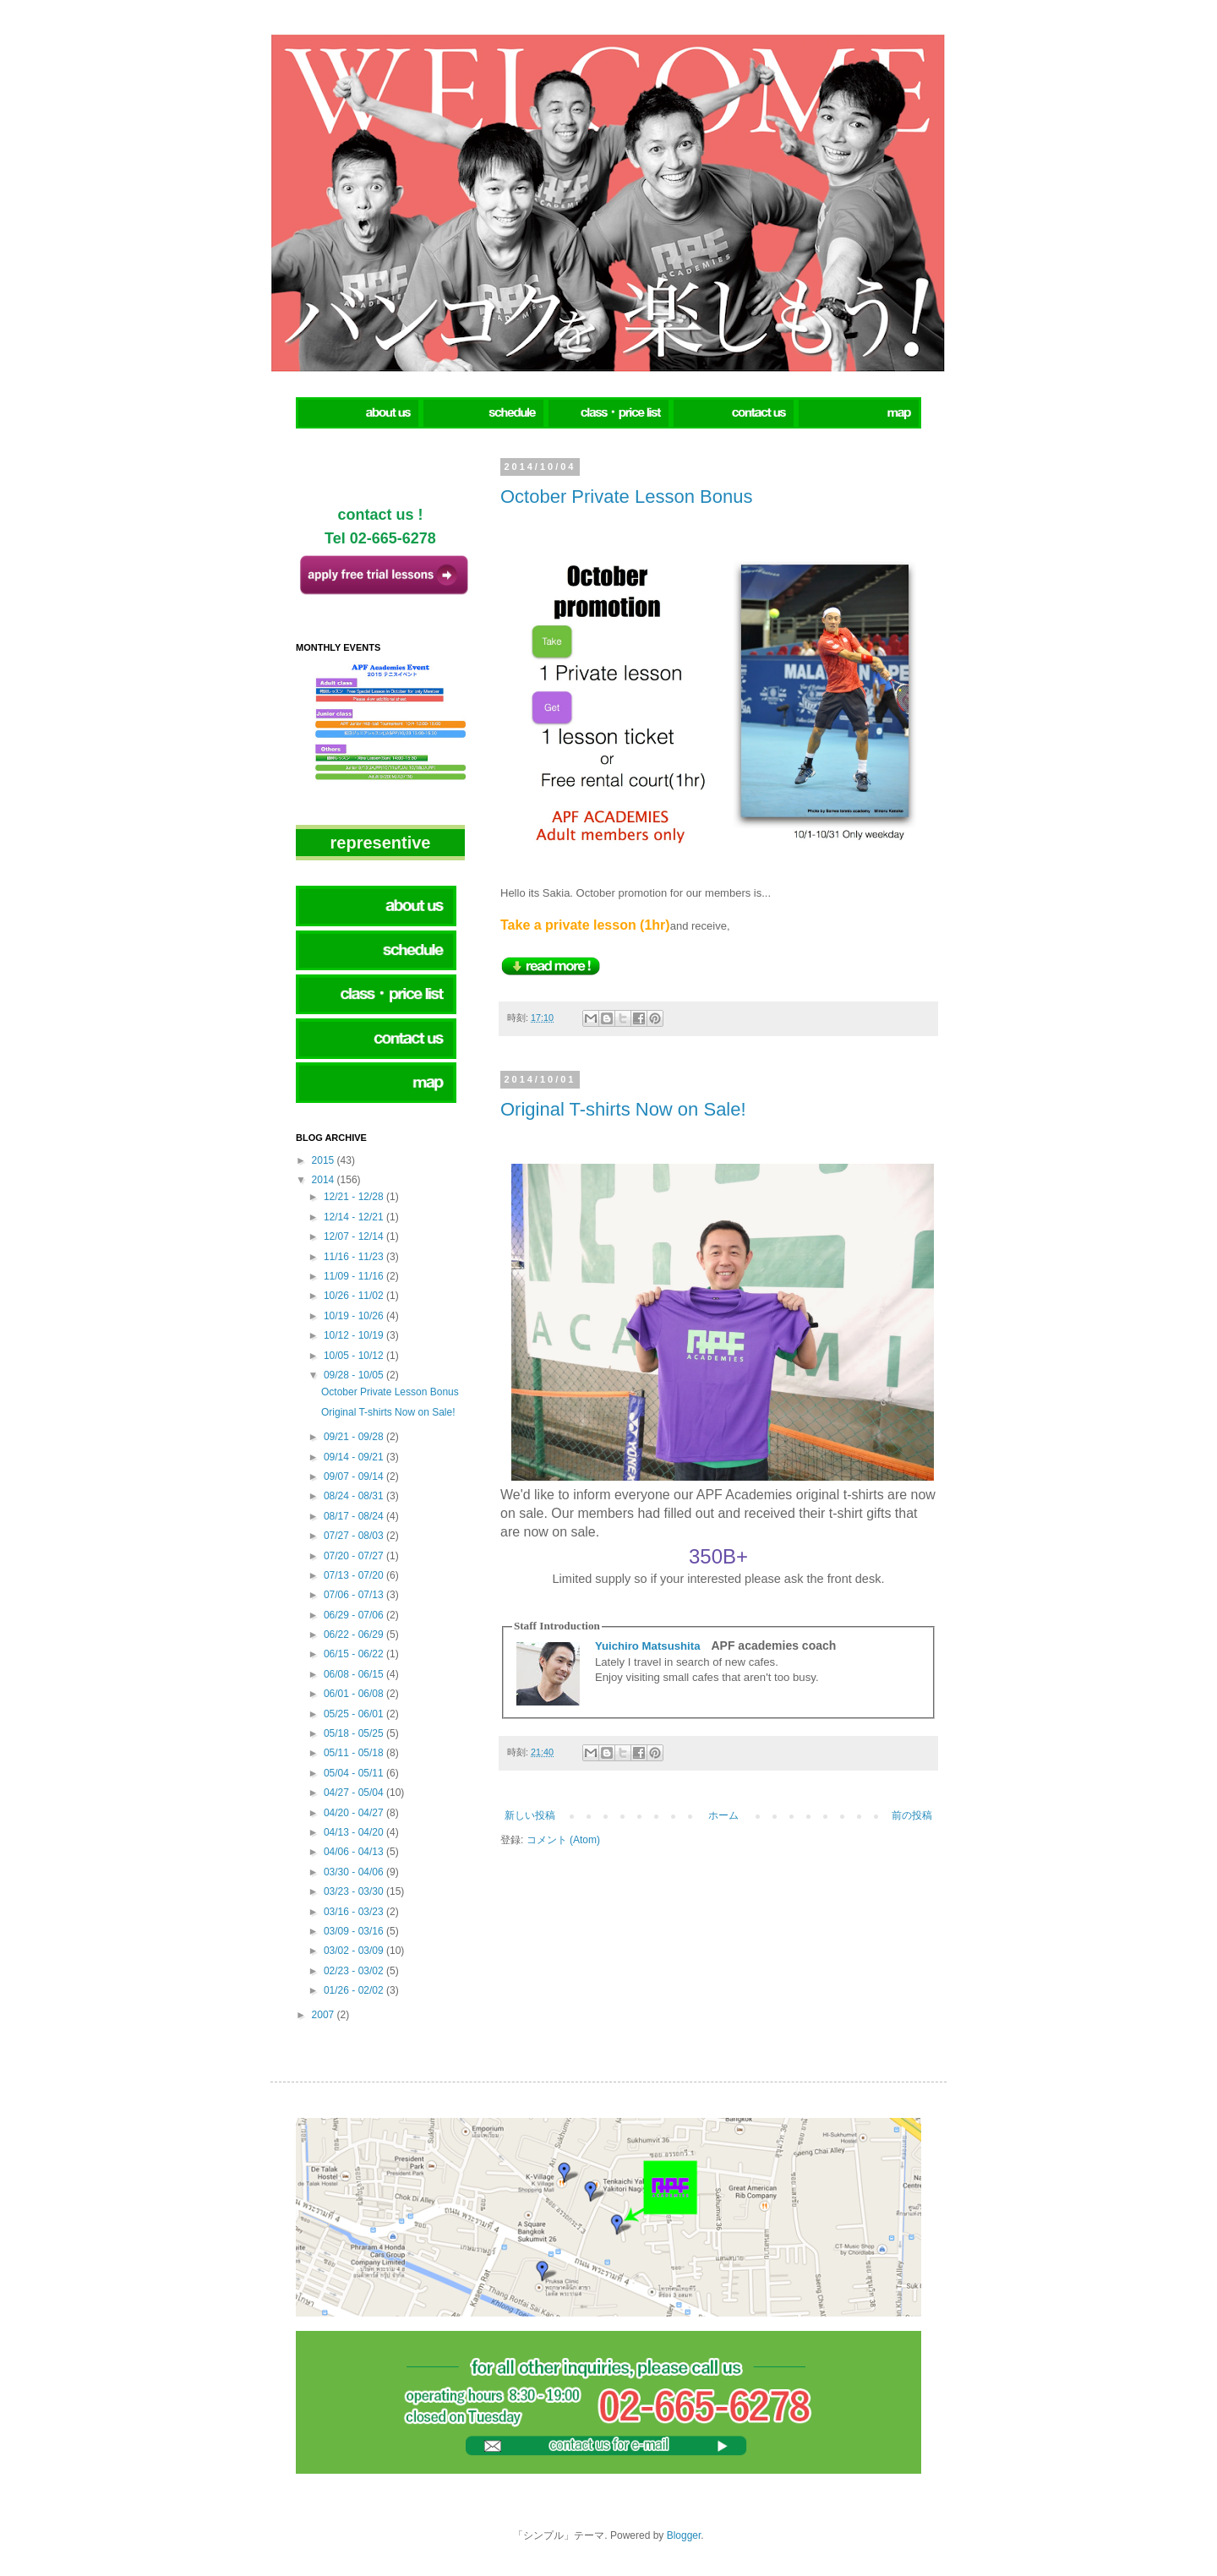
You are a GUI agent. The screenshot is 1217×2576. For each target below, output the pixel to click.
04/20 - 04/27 (355, 1813)
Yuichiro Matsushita (648, 1646)
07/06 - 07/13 (355, 1595)
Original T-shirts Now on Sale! (623, 1109)
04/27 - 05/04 (355, 1792)
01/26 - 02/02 (355, 1990)
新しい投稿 (530, 1815)
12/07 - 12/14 (355, 1236)
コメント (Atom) (563, 1840)
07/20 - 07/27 (355, 1556)
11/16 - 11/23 (355, 1257)
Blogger (684, 2535)
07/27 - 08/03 (355, 1536)
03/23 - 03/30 (355, 1891)
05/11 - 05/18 (355, 1753)
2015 (324, 1160)
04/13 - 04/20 (355, 1832)
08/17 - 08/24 (355, 1516)
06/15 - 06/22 (355, 1654)
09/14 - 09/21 (355, 1457)
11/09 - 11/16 (355, 1276)
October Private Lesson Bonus (626, 496)
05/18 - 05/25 (355, 1733)
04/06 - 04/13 (355, 1852)
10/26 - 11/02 (355, 1296)
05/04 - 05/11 (355, 1773)
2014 (324, 1180)
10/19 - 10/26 (355, 1316)
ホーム (723, 1815)
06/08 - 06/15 (355, 1674)
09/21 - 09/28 (355, 1437)
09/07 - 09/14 (355, 1476)
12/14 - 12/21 (355, 1217)
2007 (324, 2015)
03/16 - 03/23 (355, 1912)
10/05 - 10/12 (355, 1356)
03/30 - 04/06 (355, 1872)
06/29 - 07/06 (355, 1615)
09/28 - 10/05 (355, 1375)
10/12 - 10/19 (355, 1335)
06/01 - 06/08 (355, 1694)
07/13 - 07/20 (355, 1575)
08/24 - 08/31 (355, 1496)
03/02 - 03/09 (355, 1951)
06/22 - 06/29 (355, 1634)
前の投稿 (912, 1815)
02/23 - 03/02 (355, 1971)
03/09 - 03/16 (355, 1931)
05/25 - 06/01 (355, 1714)
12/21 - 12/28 (355, 1197)
